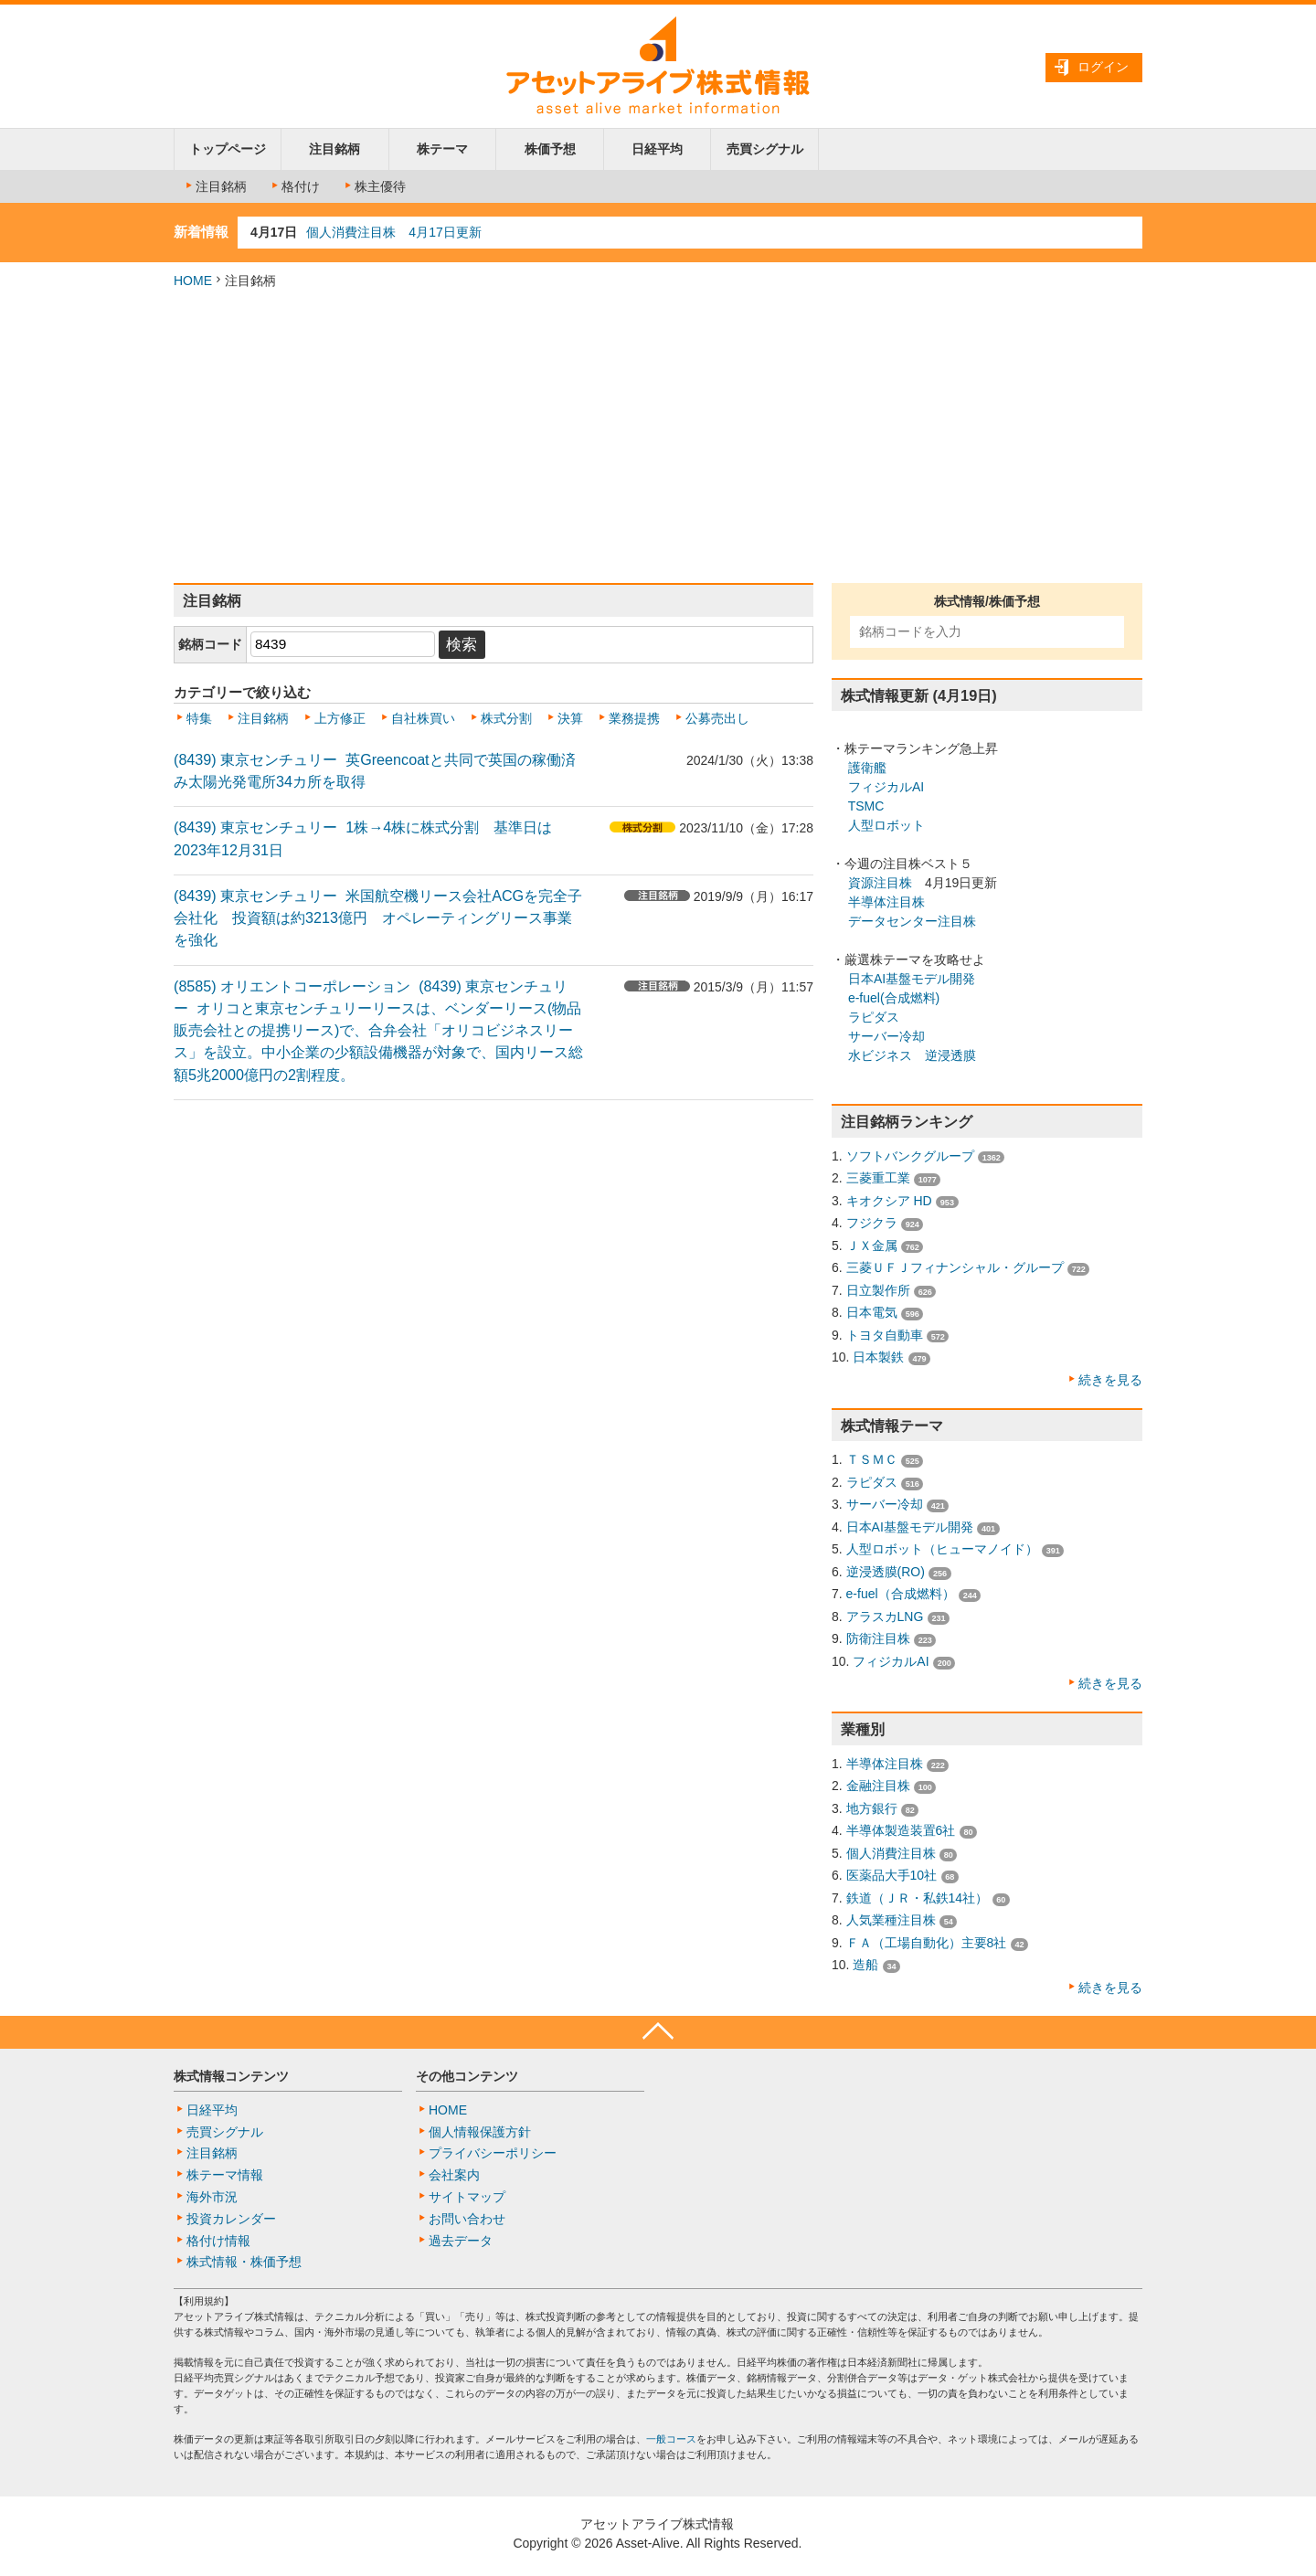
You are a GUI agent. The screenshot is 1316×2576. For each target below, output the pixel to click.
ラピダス (873, 1017)
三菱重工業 (878, 1178)
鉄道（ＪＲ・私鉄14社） (917, 1898)
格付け (294, 186)
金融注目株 (878, 1785)
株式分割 (506, 718)
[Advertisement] (658, 437)
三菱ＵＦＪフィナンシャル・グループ (955, 1267)
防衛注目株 (878, 1638)
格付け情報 (218, 2240)
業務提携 (634, 718)
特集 (199, 718)
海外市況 (212, 2196)
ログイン (1103, 66)
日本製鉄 (878, 1357)
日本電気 (871, 1312)
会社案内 (454, 2175)
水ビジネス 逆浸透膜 (912, 1055)
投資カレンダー (231, 2218)
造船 (865, 1964)
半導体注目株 (886, 902)
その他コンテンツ (467, 2076)
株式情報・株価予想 (244, 2261)
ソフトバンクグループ (910, 1156)
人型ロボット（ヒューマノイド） (942, 1549)
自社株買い (423, 718)
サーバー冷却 (886, 1036)
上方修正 (340, 718)
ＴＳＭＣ (871, 1459)
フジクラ (871, 1222)
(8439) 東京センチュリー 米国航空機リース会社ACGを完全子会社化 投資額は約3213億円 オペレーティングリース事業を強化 (378, 918)
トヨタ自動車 (884, 1335)
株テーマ (442, 149)
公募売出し (717, 718)
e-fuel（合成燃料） (900, 1593)
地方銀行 (871, 1808)
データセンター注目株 (912, 921)
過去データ (461, 2240)
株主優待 (374, 186)
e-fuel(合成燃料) (893, 998)
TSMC (866, 806)
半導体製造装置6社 (901, 1830)
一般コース (671, 2438)
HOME (193, 280)
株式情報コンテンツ (231, 2076)
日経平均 (657, 149)
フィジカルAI (886, 786)
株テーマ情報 (224, 2175)
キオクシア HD (889, 1200)
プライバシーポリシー (493, 2153)
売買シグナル (765, 149)
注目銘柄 (334, 149)
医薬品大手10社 (892, 1875)
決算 (570, 718)
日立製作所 (878, 1290)
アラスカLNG (885, 1616)
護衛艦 (867, 767)
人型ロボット (886, 825)
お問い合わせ (467, 2218)
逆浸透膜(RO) (885, 1571)
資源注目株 (880, 882)
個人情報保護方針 (480, 2132)
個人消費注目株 (891, 1853)
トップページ (227, 149)
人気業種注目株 (891, 1920)
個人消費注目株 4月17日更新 (393, 232)
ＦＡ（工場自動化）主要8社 (926, 1942)
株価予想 (550, 149)
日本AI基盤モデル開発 (911, 978)
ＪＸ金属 (871, 1245)
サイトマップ (467, 2196)
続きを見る (1110, 1380)
